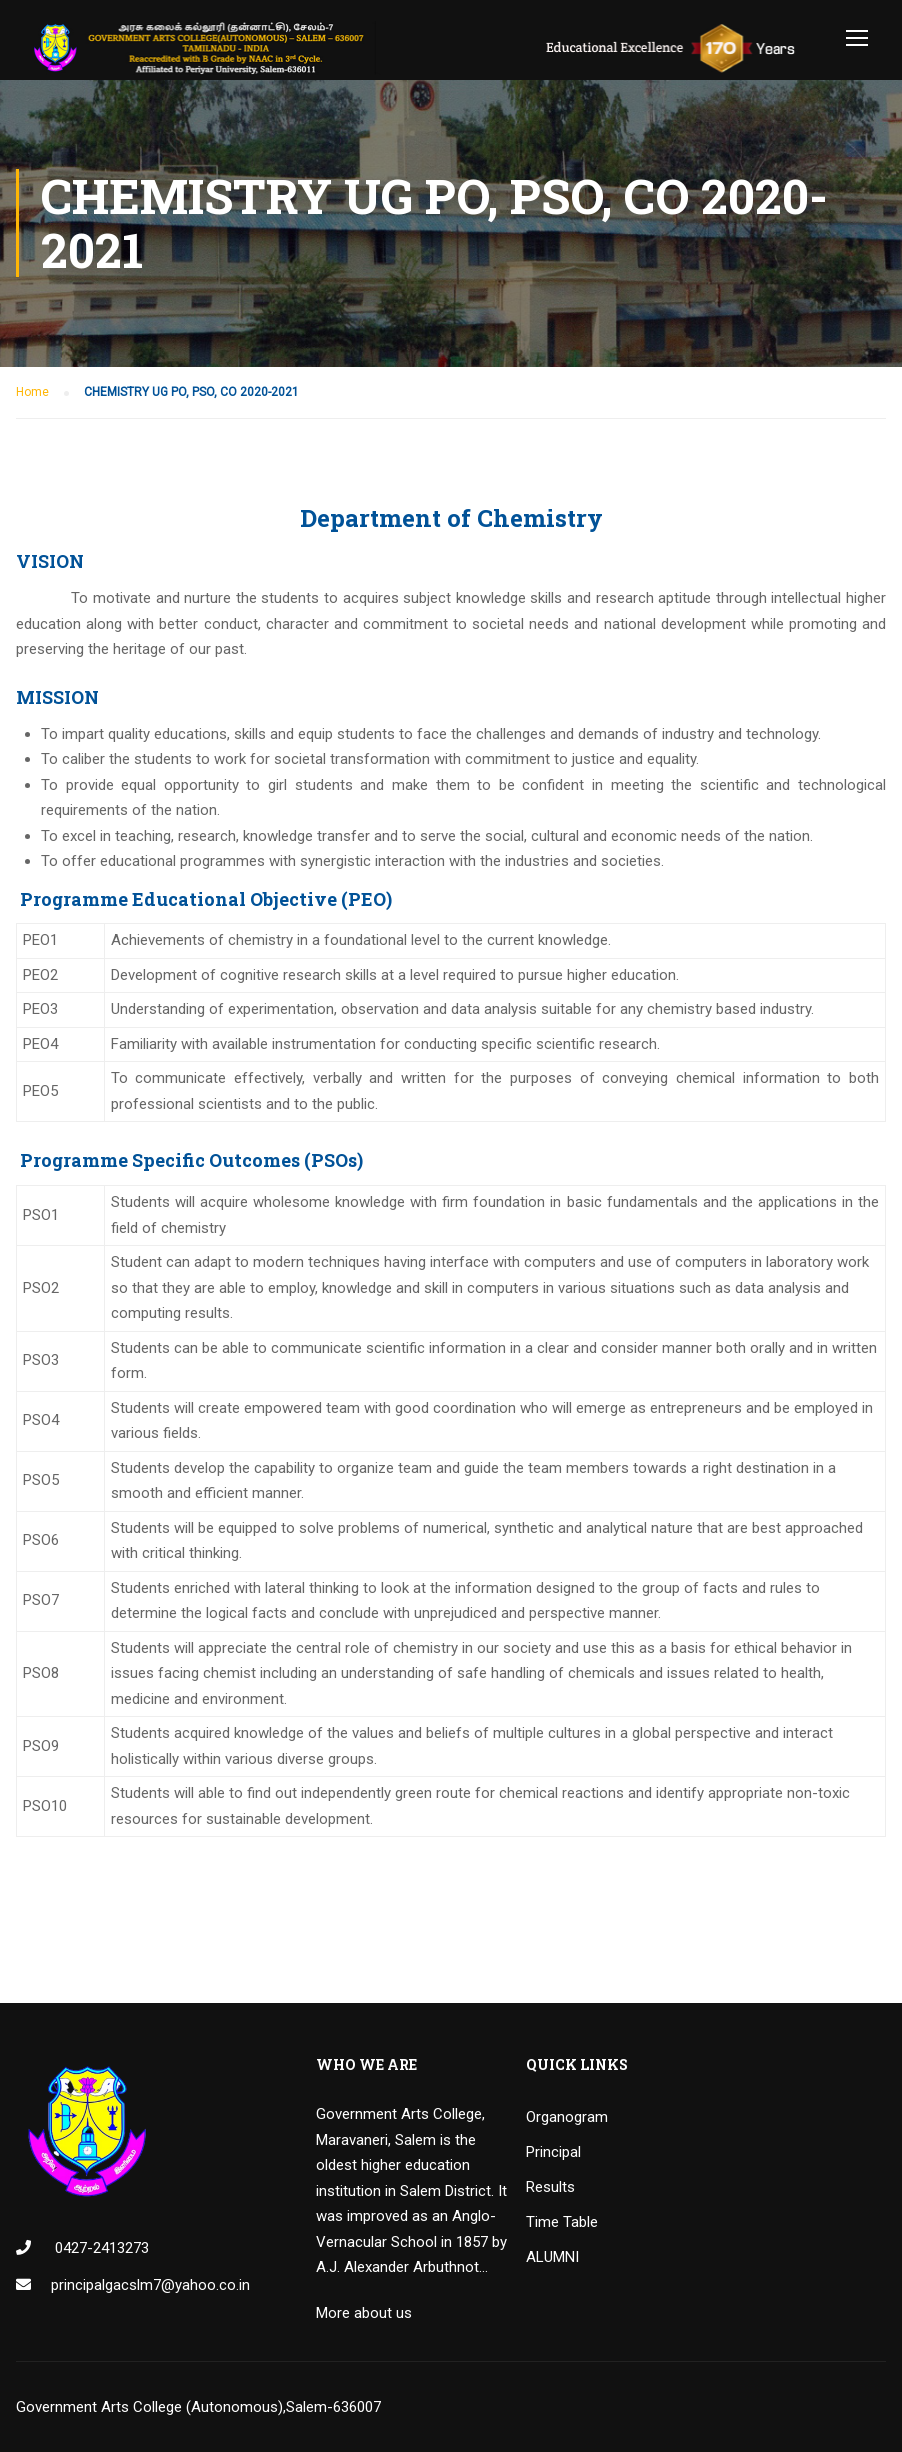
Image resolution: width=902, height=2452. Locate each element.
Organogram (567, 2117)
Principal (553, 2152)
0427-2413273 (100, 2248)
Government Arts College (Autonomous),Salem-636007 (198, 2407)
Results (550, 2187)
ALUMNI (552, 2257)
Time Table (562, 2222)
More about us (364, 2313)
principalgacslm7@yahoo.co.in (150, 2285)
